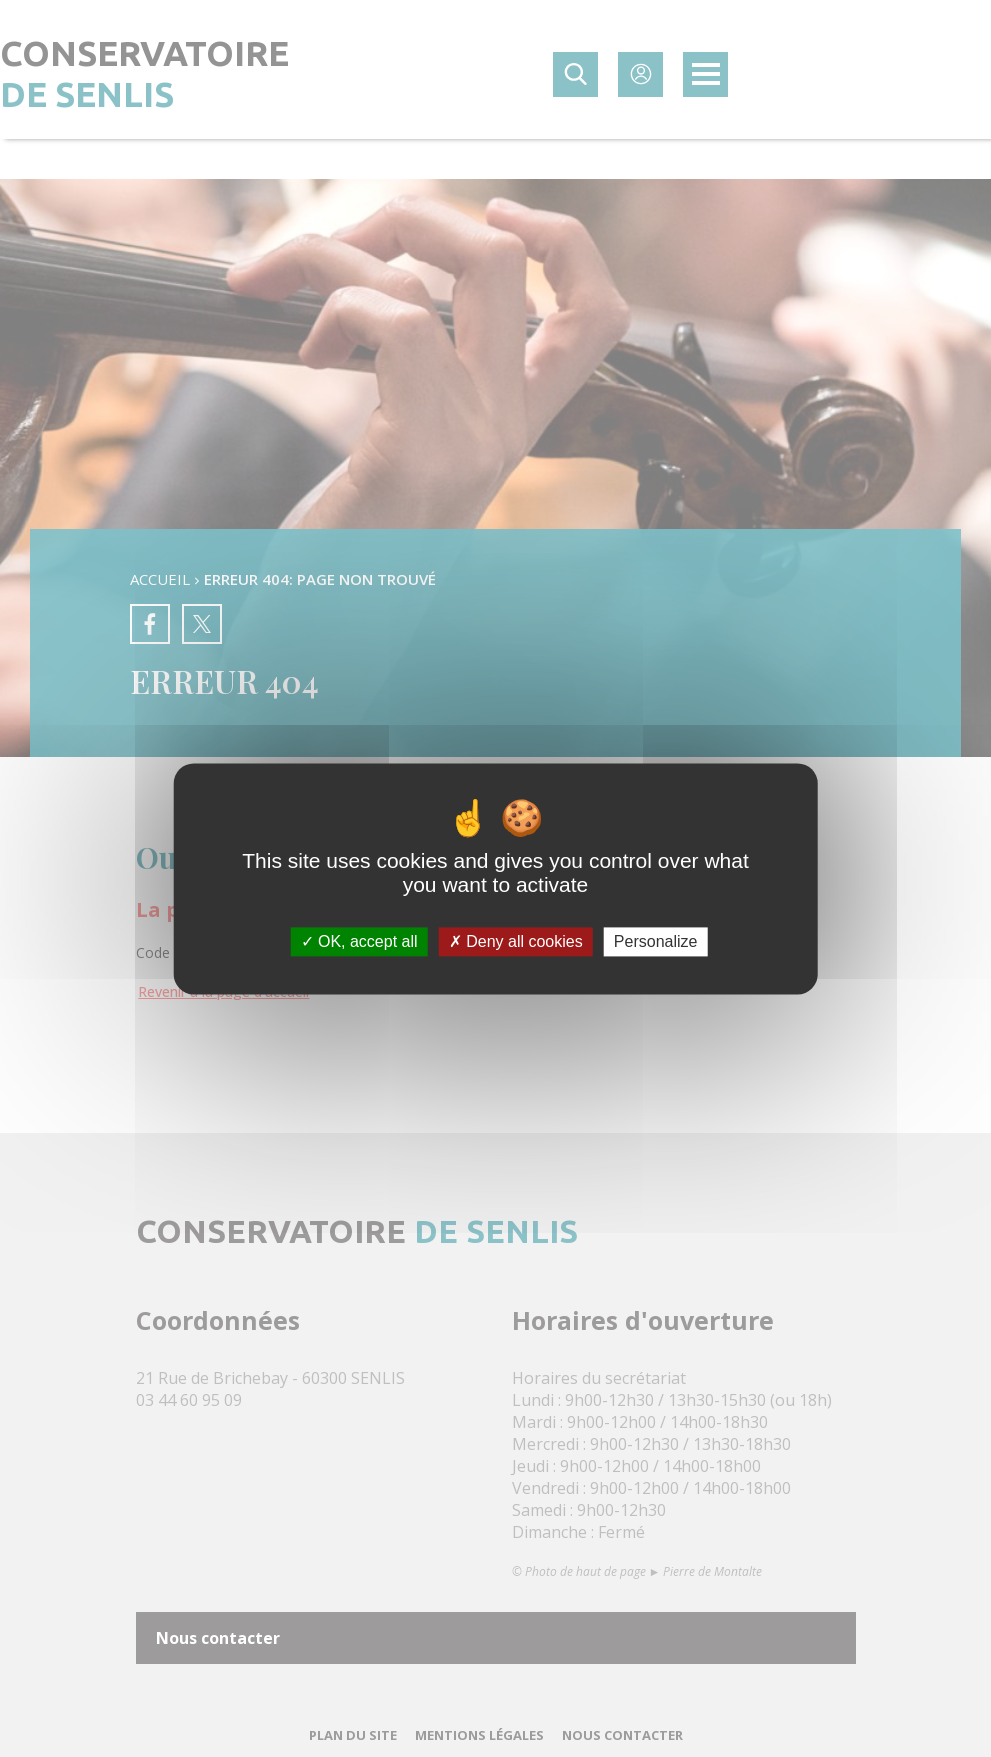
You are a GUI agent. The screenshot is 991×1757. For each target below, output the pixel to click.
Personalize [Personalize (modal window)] (656, 941)
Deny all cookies (516, 941)
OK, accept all (359, 941)
